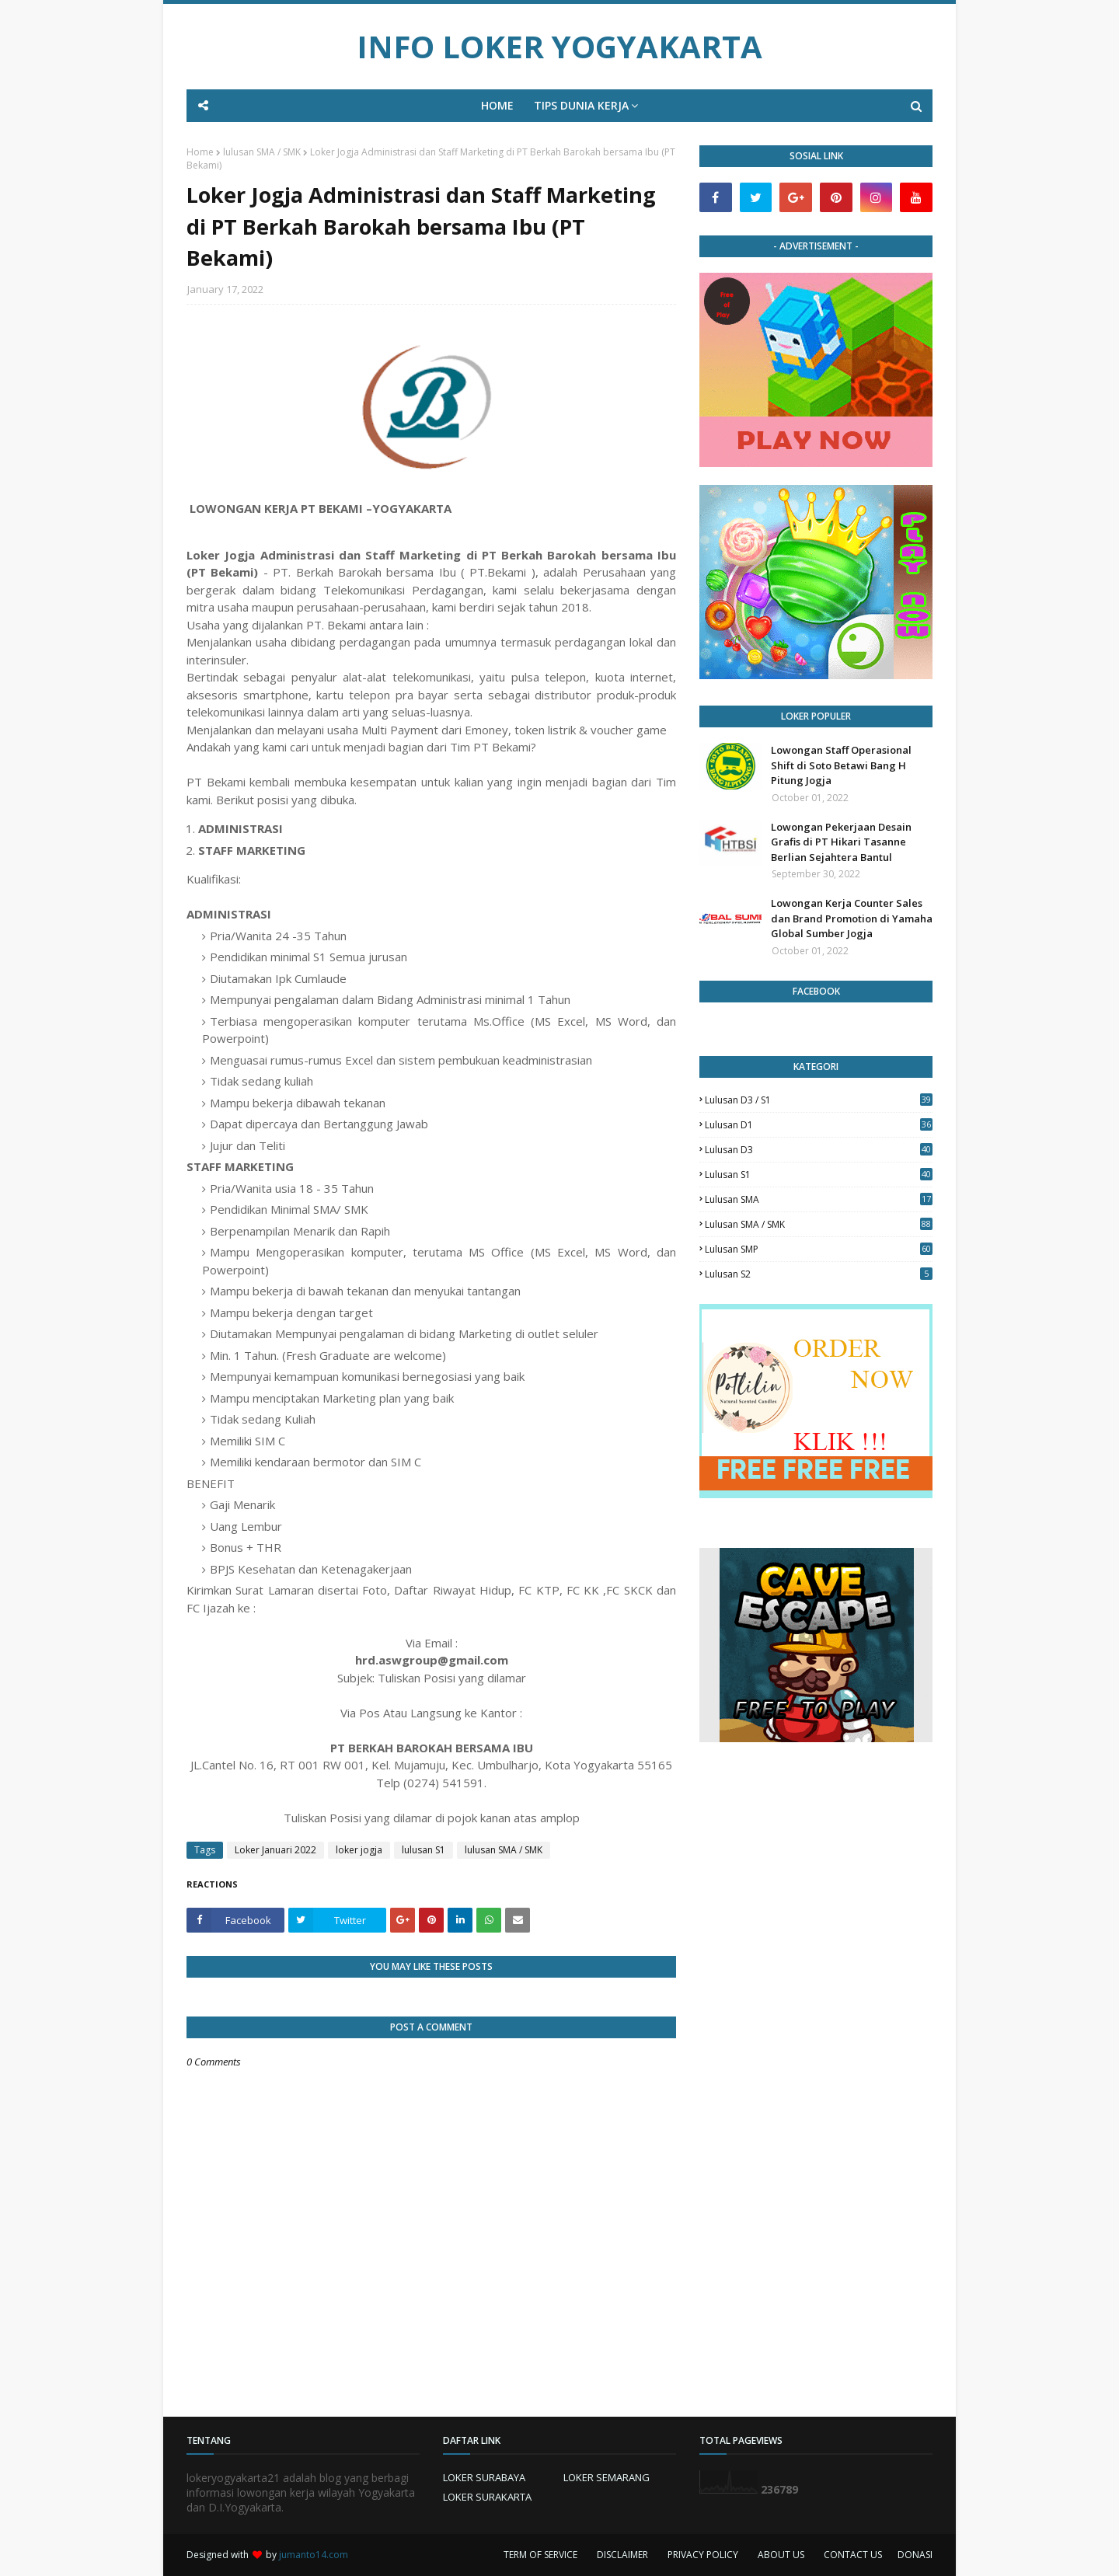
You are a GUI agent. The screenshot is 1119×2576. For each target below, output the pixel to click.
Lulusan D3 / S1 (818, 1100)
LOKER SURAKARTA (487, 2497)
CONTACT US (853, 2554)
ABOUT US (781, 2554)
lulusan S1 (423, 1849)
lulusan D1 (818, 1124)
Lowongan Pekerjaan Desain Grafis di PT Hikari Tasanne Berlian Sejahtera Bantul (841, 842)
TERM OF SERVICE (540, 2554)
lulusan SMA (818, 1199)
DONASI (915, 2554)
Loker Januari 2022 (275, 1849)
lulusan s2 (818, 1274)
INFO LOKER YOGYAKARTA (559, 46)
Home (200, 152)
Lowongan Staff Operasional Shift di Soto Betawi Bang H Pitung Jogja (841, 765)
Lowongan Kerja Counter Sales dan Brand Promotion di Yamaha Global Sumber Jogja (851, 918)
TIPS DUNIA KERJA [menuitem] (581, 105)
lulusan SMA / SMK (262, 152)
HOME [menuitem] (497, 105)
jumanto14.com (313, 2554)
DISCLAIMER (622, 2554)
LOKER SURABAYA (484, 2477)
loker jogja (359, 1849)
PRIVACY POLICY (703, 2554)
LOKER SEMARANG (606, 2477)
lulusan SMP (818, 1249)
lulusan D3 (818, 1149)
